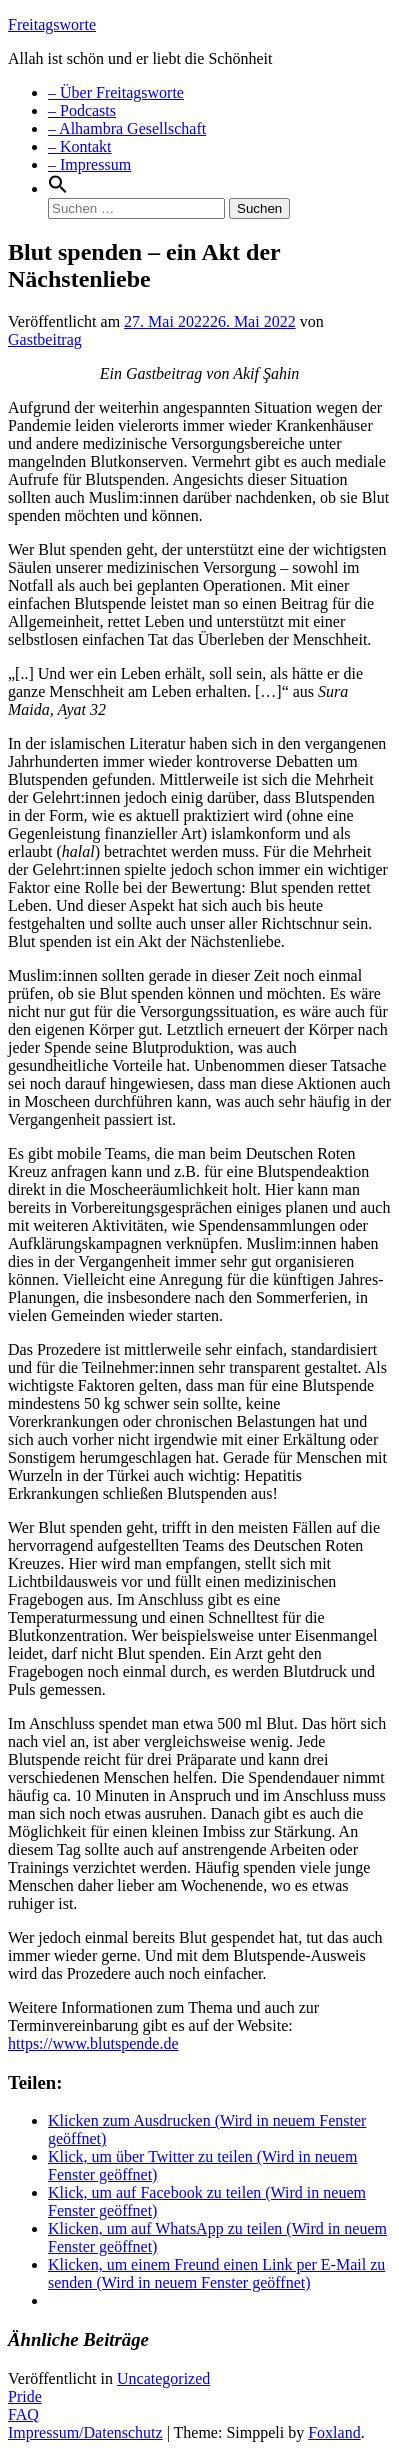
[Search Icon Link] (58, 188)
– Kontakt (80, 146)
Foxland (334, 2432)
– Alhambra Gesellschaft (127, 128)
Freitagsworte (52, 24)
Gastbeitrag (45, 339)
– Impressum (89, 164)
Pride (25, 2396)
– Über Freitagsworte (116, 92)
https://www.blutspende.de (93, 2043)
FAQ (23, 2414)
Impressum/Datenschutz (85, 2432)
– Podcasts (82, 110)
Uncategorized (163, 2378)
